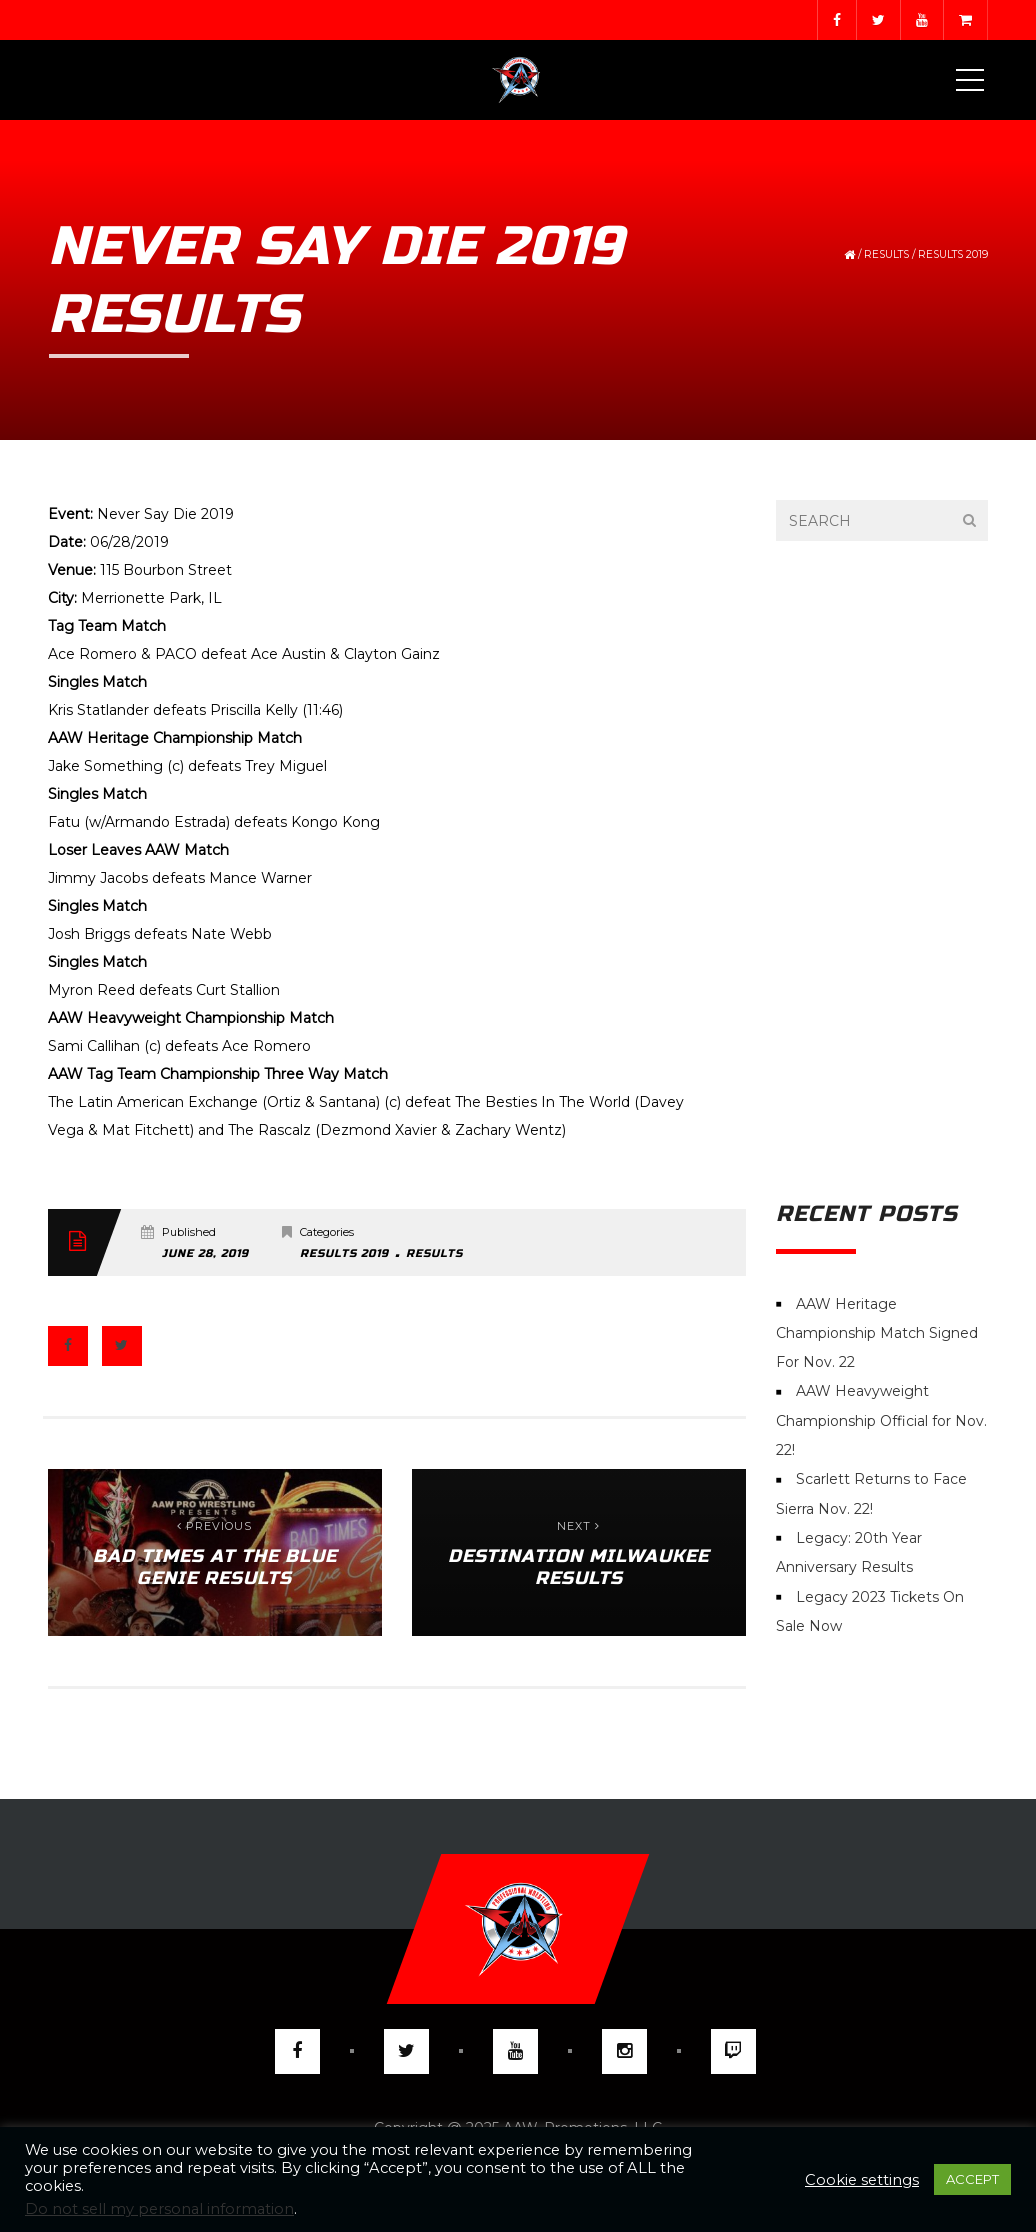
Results (886, 254)
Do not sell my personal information (159, 2209)
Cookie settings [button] (862, 2180)
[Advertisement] (882, 871)
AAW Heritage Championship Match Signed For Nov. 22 (877, 1333)
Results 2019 (953, 254)
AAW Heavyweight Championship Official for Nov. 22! (881, 1421)
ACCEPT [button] (972, 2179)
